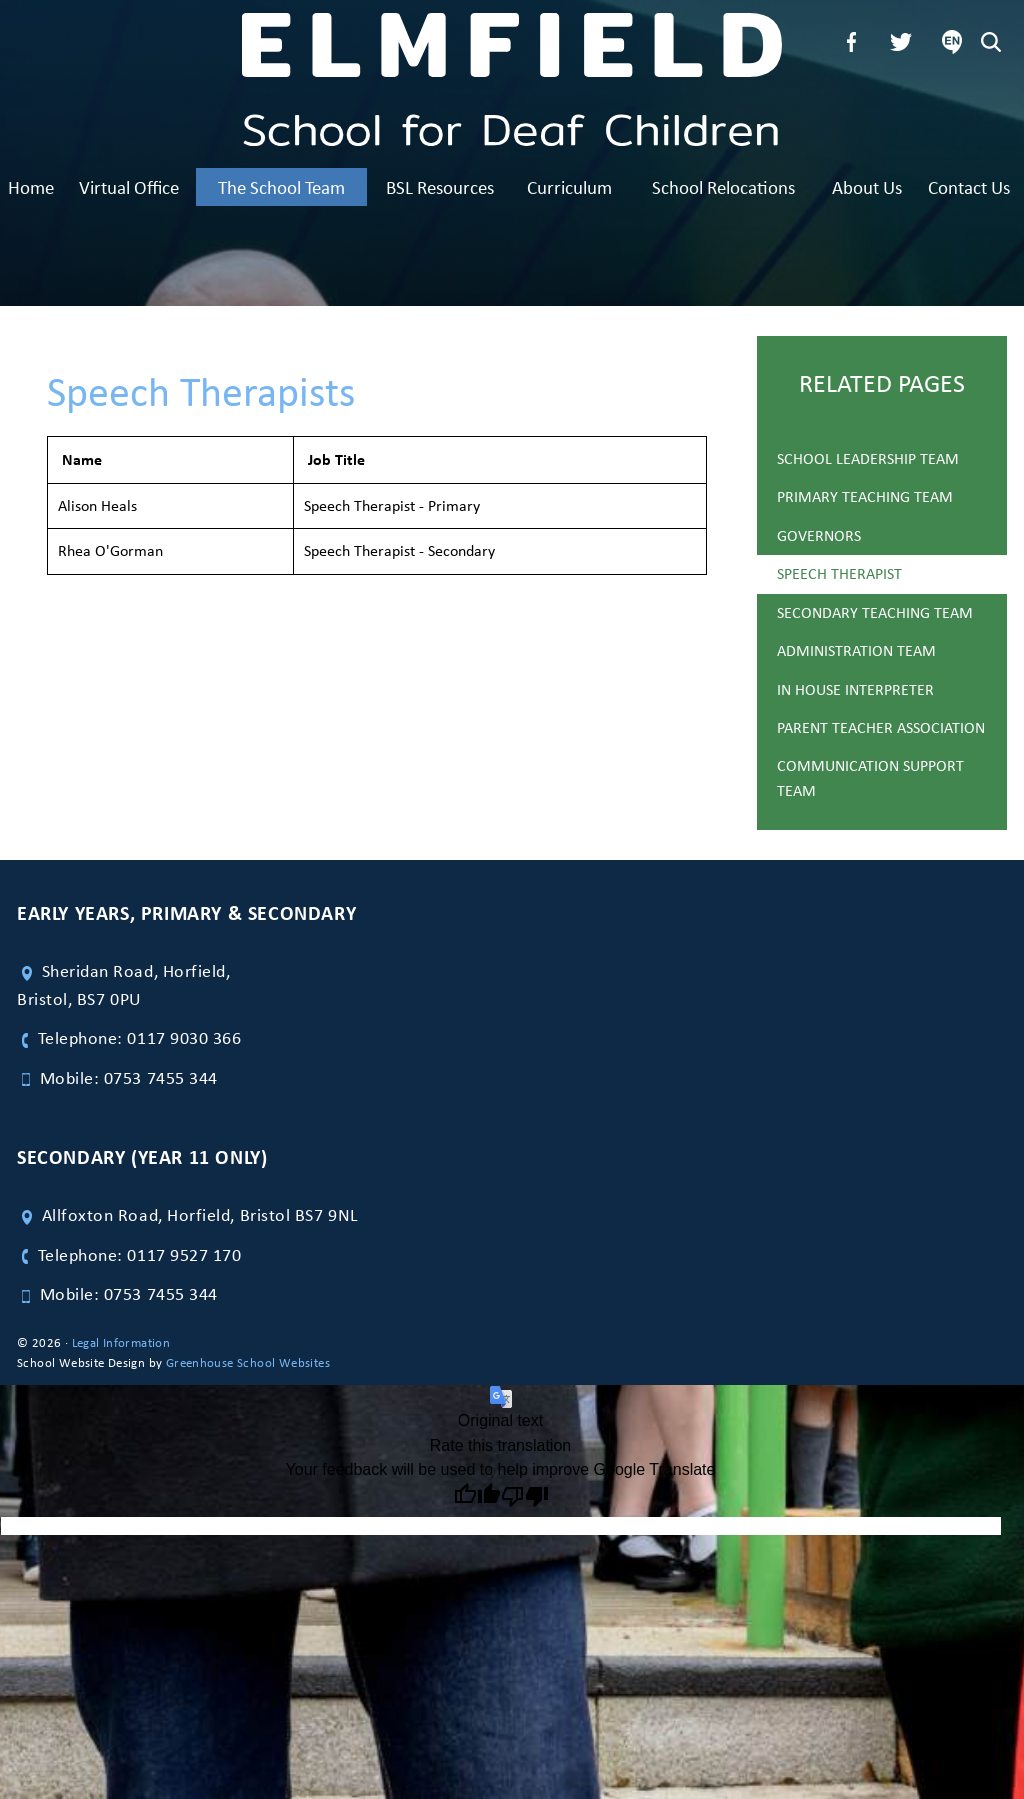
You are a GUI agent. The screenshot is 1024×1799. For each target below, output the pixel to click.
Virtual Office (129, 187)
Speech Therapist (839, 573)
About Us (867, 187)
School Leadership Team (868, 458)
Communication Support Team (870, 777)
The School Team (281, 187)
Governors (819, 535)
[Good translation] (477, 1497)
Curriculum (569, 187)
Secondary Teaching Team (875, 612)
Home (31, 187)
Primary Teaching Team (865, 496)
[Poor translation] (525, 1497)
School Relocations (723, 187)
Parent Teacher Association (881, 727)
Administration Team (856, 650)
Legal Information (121, 1342)
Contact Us (969, 187)
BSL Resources (440, 187)
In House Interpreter (855, 689)
